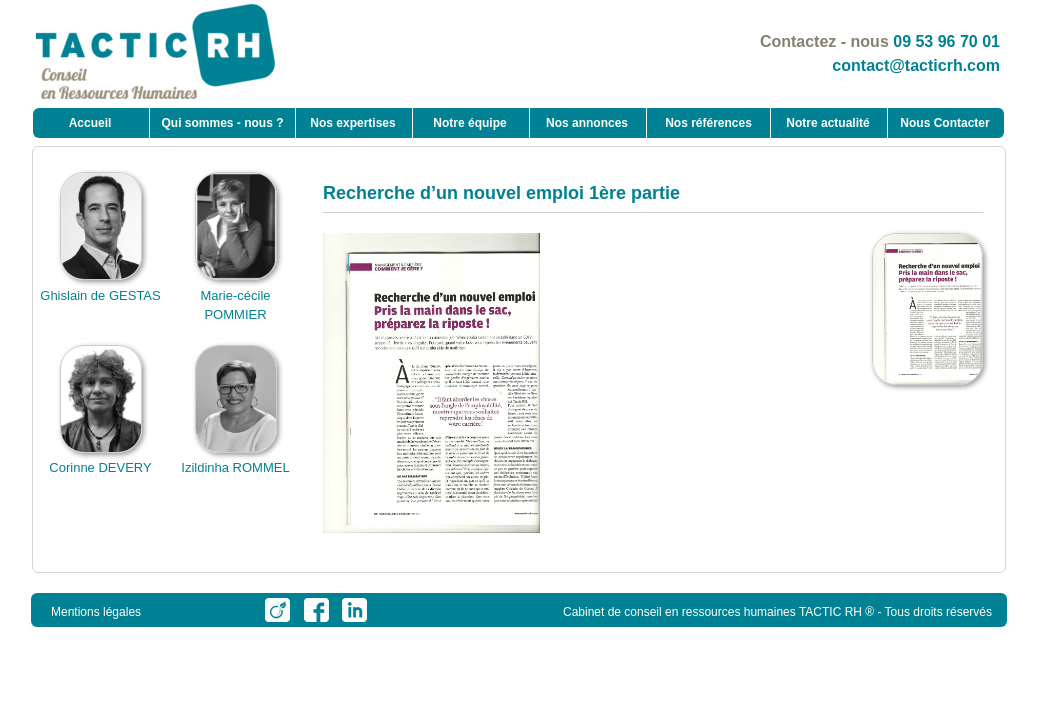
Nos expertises (352, 123)
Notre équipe (469, 123)
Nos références (708, 123)
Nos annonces (587, 123)
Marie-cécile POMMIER (236, 295)
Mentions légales (96, 612)
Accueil (90, 123)
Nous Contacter (944, 123)
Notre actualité (827, 123)
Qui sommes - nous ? (222, 123)
